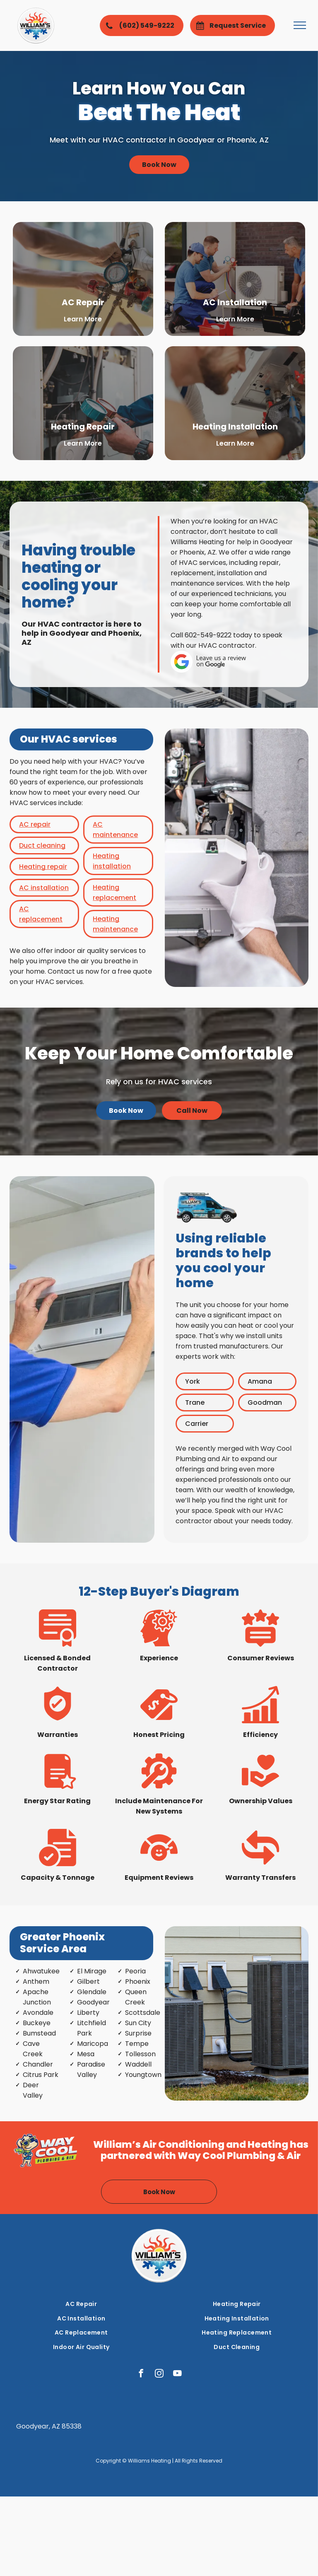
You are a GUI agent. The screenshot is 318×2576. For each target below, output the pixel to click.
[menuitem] (81, 2304)
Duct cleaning (42, 845)
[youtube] (177, 2374)
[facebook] (141, 2374)
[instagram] (159, 2374)
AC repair (35, 824)
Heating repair (43, 866)
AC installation (44, 887)
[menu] (300, 25)
